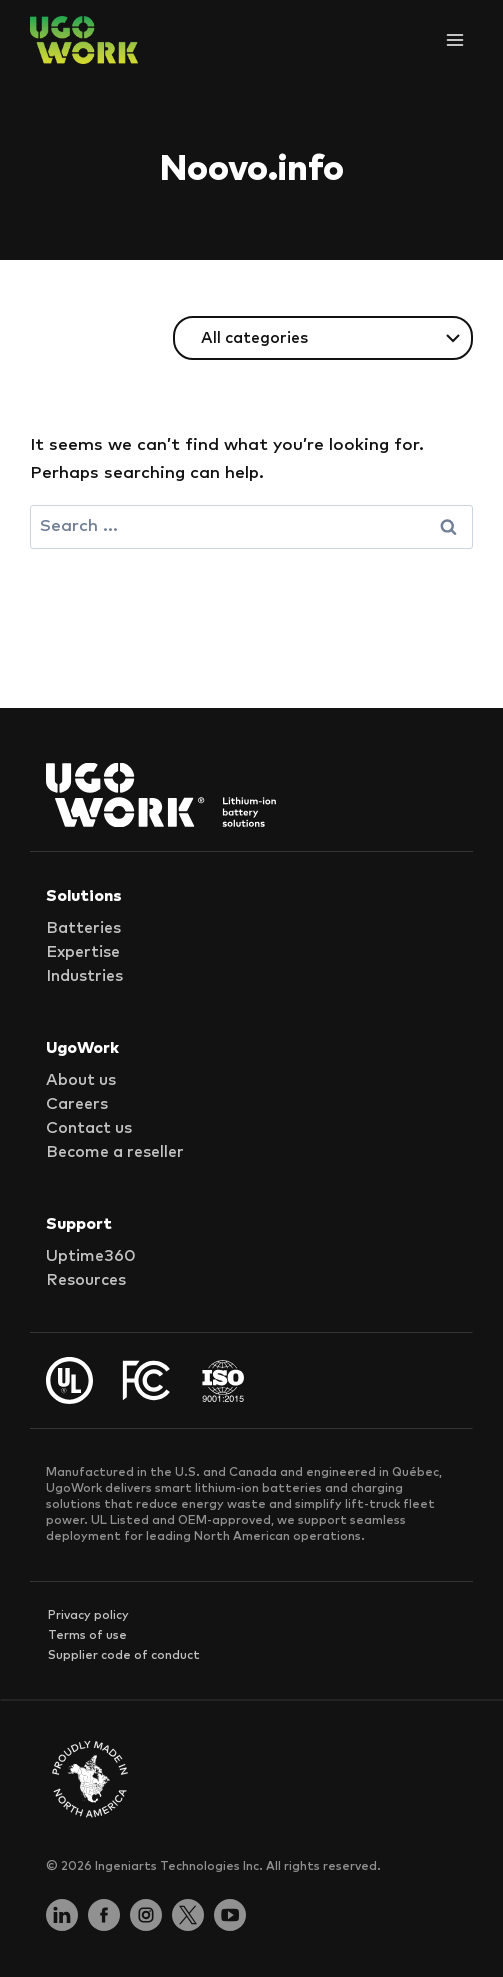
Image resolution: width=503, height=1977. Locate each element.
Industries (84, 976)
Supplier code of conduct (124, 1656)
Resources (86, 1280)
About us (81, 1080)
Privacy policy (88, 1616)
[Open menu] (454, 39)
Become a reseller (115, 1152)
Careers (77, 1104)
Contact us (89, 1128)
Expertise (83, 952)
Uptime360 (91, 1256)
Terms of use (87, 1636)
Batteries (83, 928)
